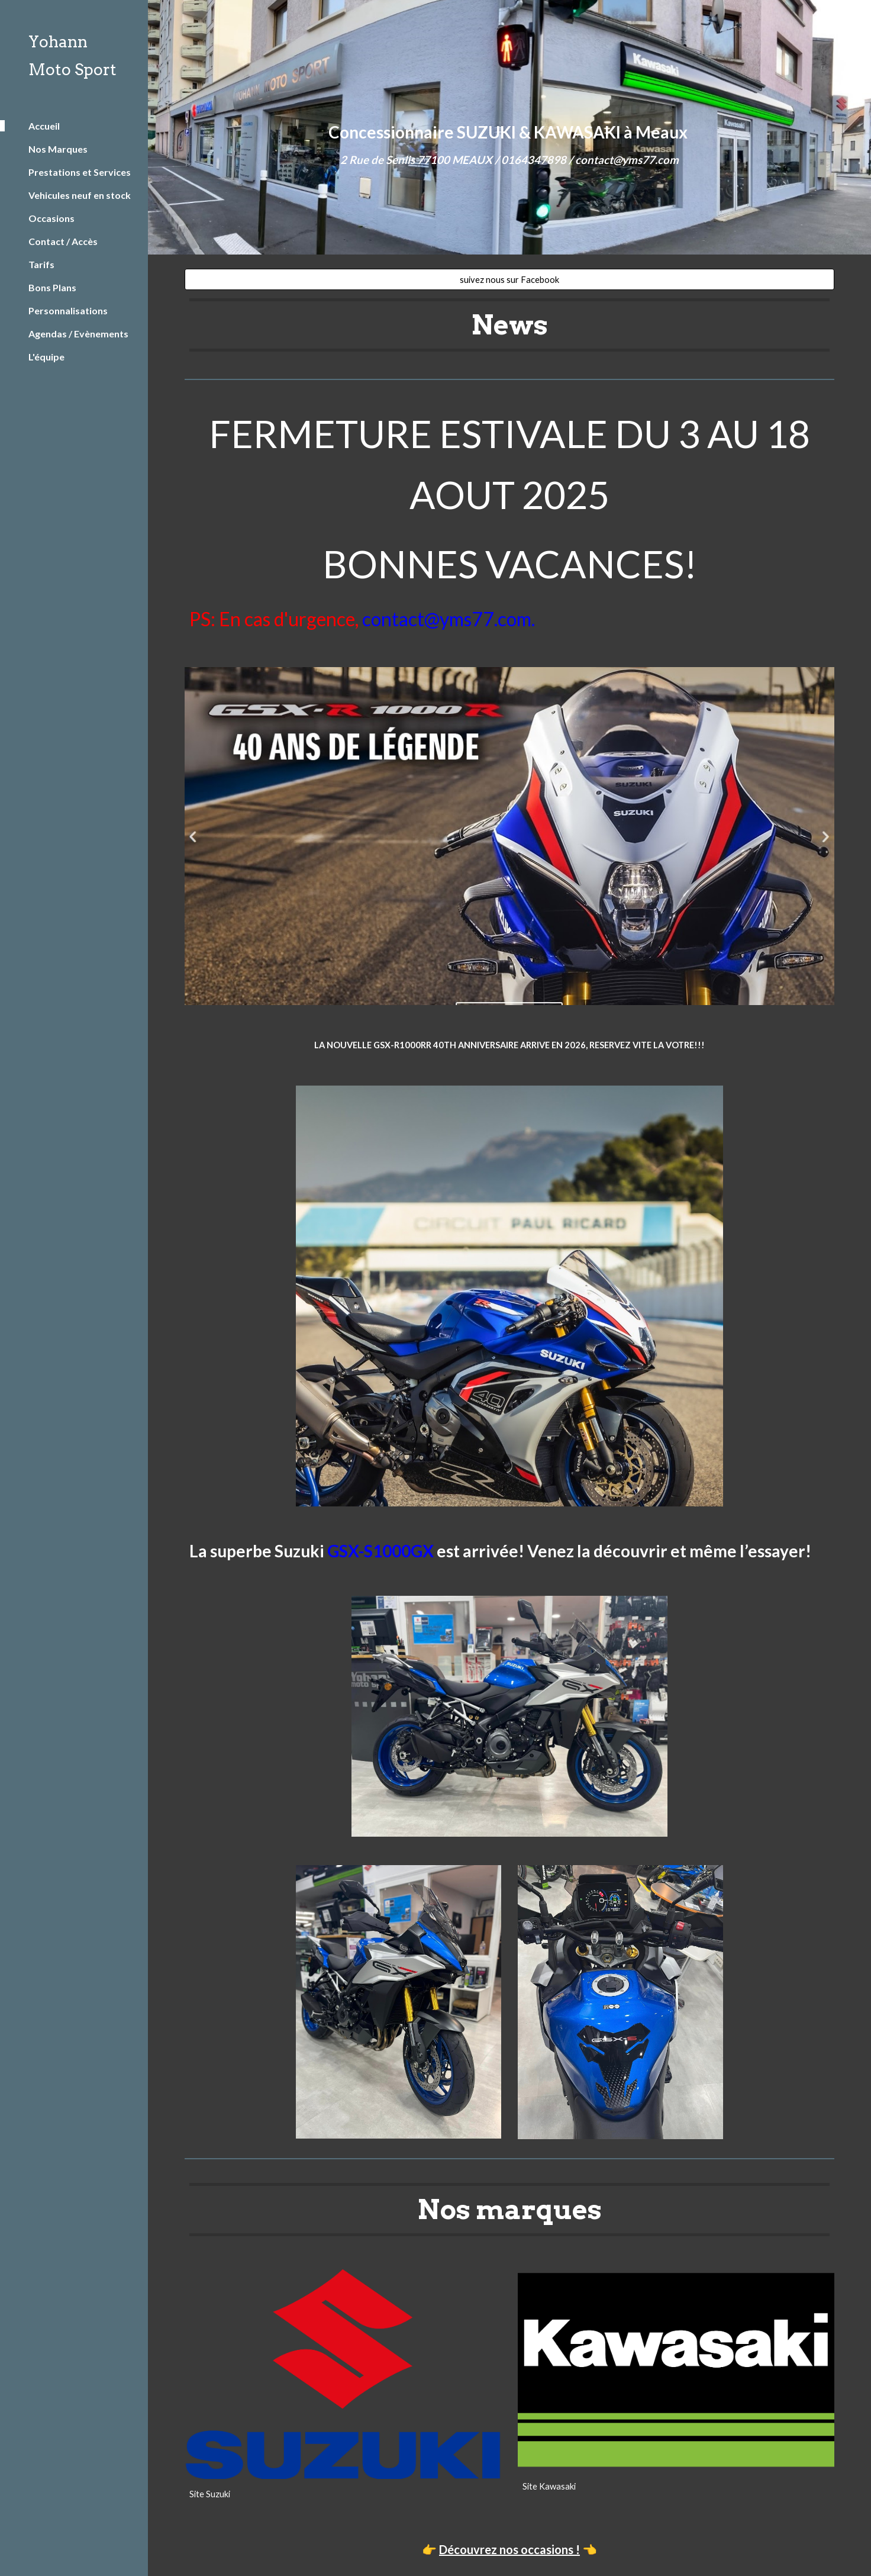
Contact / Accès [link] (63, 241)
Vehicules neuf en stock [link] (79, 195)
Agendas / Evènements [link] (78, 333)
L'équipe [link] (46, 356)
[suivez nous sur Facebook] (509, 279)
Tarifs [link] (41, 264)
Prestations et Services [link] (79, 172)
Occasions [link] (51, 218)
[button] (857, 16)
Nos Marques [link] (58, 148)
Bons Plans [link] (52, 287)
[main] (509, 127)
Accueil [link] (44, 125)
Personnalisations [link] (68, 310)
